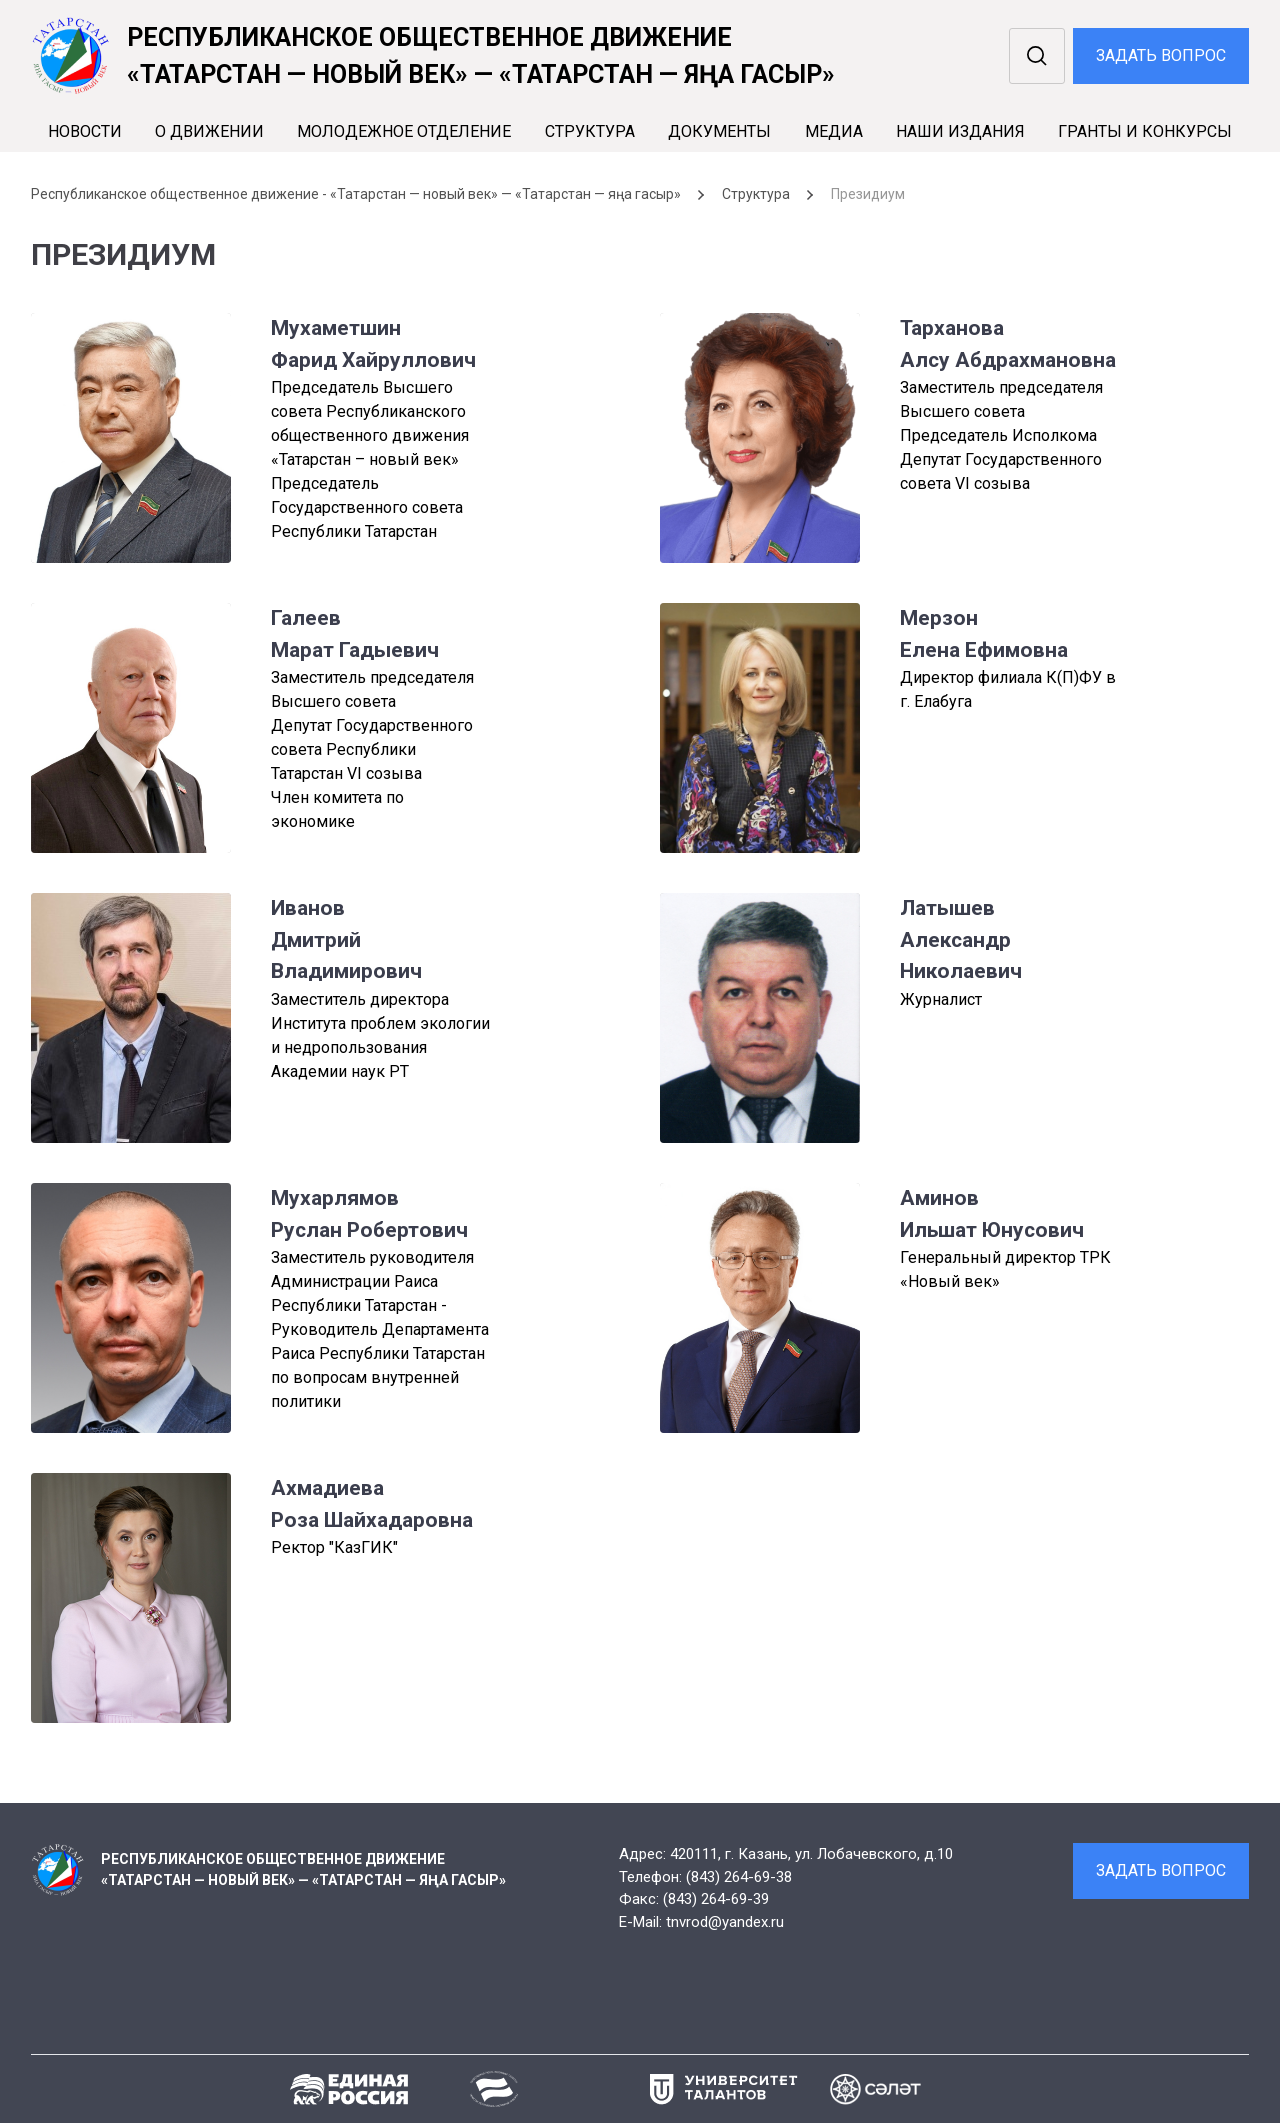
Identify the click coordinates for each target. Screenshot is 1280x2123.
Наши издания (960, 131)
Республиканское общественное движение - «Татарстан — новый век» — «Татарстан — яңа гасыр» (356, 194)
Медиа (834, 131)
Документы (719, 131)
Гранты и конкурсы (1145, 131)
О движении (209, 131)
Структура (756, 194)
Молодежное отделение (404, 131)
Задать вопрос (1161, 55)
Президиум (868, 194)
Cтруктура (590, 131)
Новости (85, 131)
